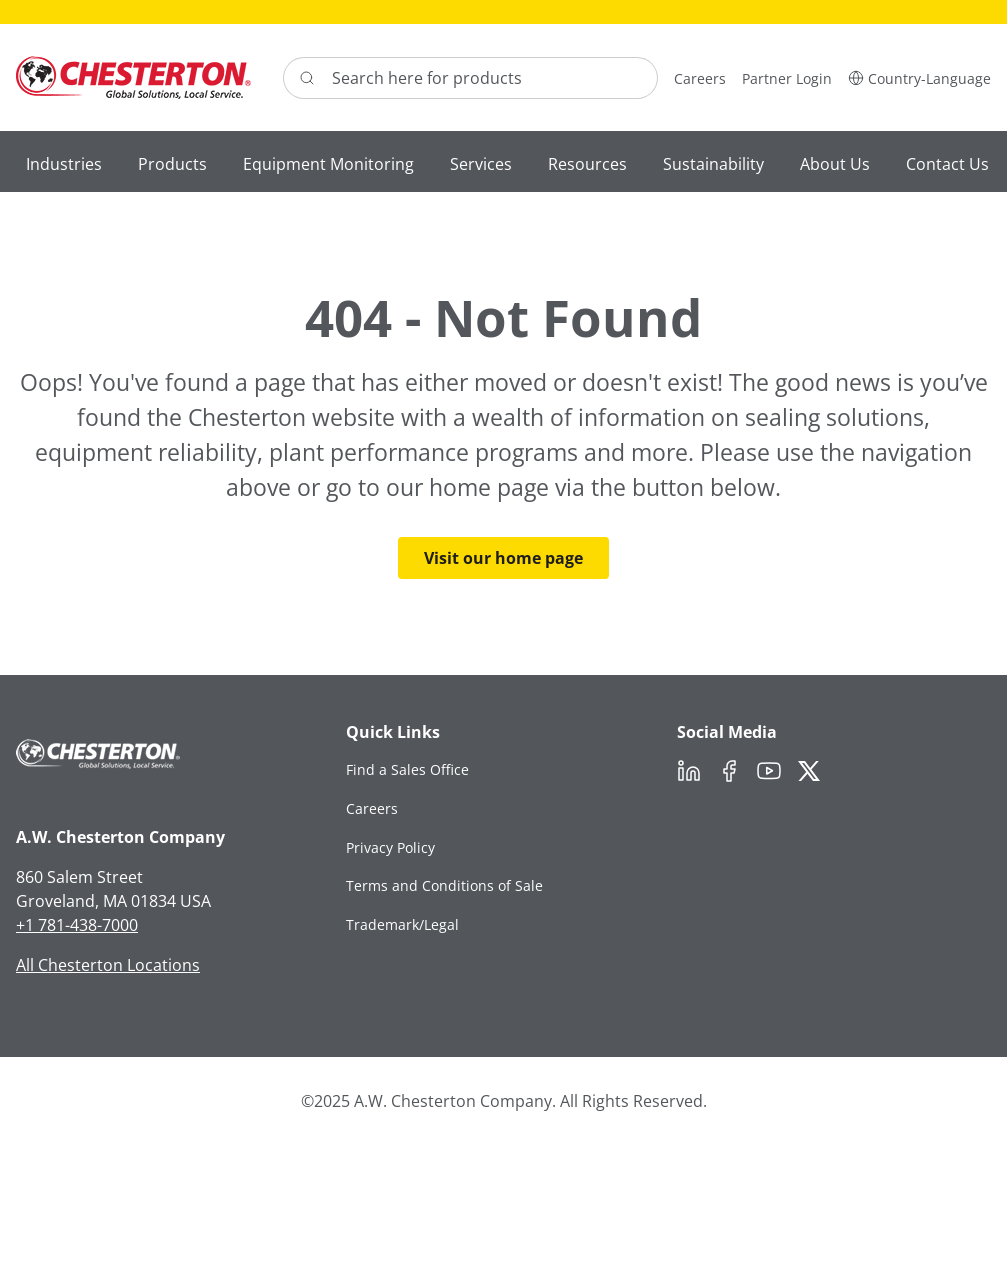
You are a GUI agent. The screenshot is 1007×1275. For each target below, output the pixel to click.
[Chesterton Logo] (133, 77)
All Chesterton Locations (108, 965)
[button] (919, 77)
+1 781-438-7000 (77, 925)
